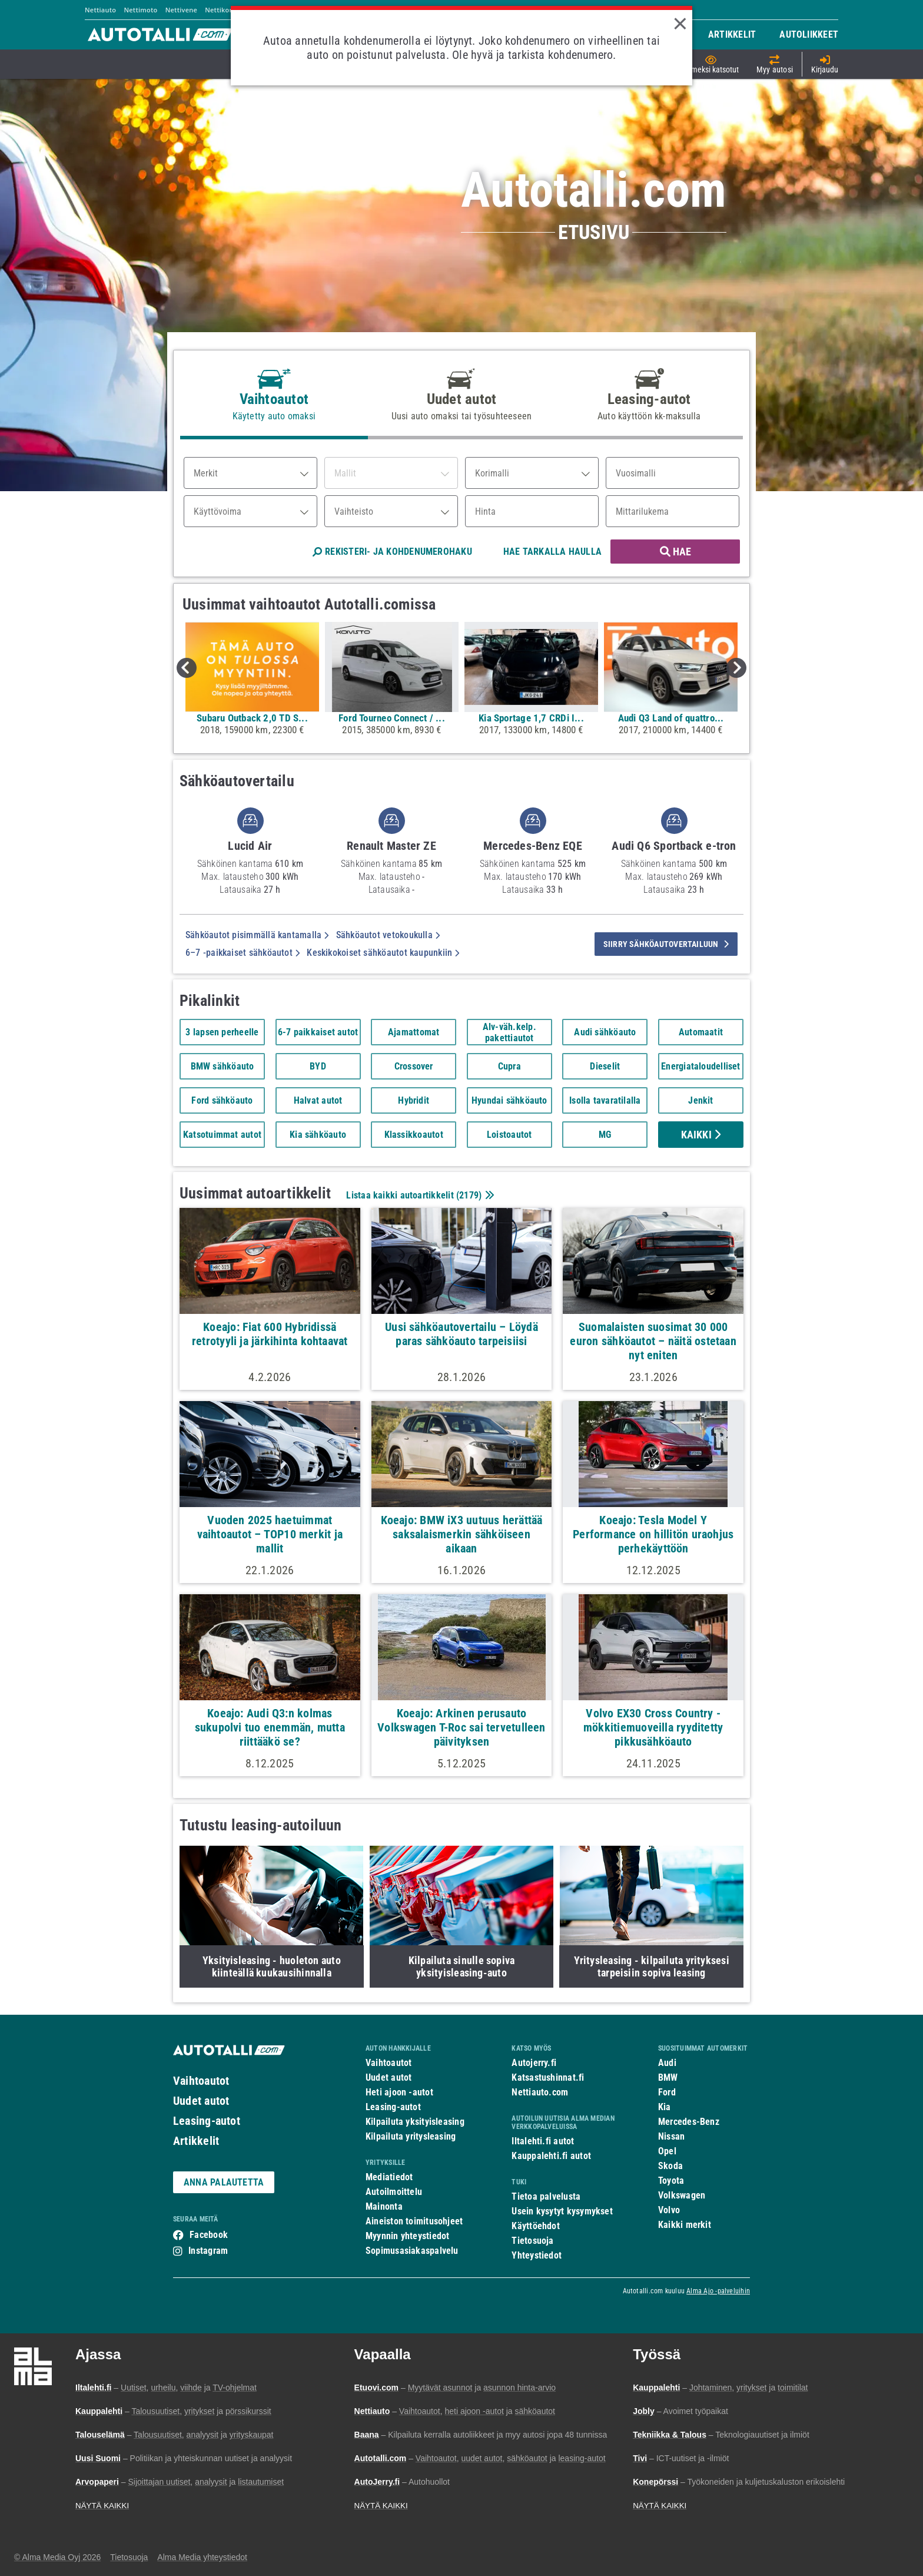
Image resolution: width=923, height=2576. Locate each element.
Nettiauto (100, 9)
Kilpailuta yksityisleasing (415, 2121)
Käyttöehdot (535, 2225)
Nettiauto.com (540, 2092)
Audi (667, 2062)
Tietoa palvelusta (546, 2196)
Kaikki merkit (684, 2224)
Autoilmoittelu (394, 2191)
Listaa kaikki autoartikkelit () (418, 1195)
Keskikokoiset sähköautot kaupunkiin (383, 952)
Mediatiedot (389, 2177)
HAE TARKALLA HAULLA (552, 551)
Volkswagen (681, 2195)
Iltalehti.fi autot (543, 2141)
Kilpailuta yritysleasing (411, 2136)
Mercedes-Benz (688, 2121)
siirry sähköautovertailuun (666, 944)
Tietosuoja (532, 2240)
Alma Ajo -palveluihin (718, 2291)
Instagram (208, 2250)
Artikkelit (196, 2141)
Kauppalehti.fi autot (551, 2155)
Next (736, 668)
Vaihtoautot (201, 2081)
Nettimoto (140, 9)
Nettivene (181, 9)
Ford (667, 2092)
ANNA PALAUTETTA (224, 2182)
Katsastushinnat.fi (548, 2077)
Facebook (209, 2234)
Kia (664, 2107)
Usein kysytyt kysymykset (562, 2211)
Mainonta (384, 2206)
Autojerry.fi (534, 2062)
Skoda (670, 2165)
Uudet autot (201, 2101)
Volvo (669, 2210)
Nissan (671, 2136)
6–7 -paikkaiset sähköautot (242, 952)
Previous (187, 668)
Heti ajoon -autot (399, 2092)
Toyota (671, 2180)
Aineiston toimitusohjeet (414, 2221)
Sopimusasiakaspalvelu (412, 2250)
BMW (668, 2077)
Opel (667, 2151)
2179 (469, 1195)
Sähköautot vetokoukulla (388, 935)
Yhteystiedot (537, 2255)
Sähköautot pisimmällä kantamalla (257, 935)
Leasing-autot (206, 2121)
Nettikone (221, 9)
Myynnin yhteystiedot (408, 2235)
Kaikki (701, 1134)
